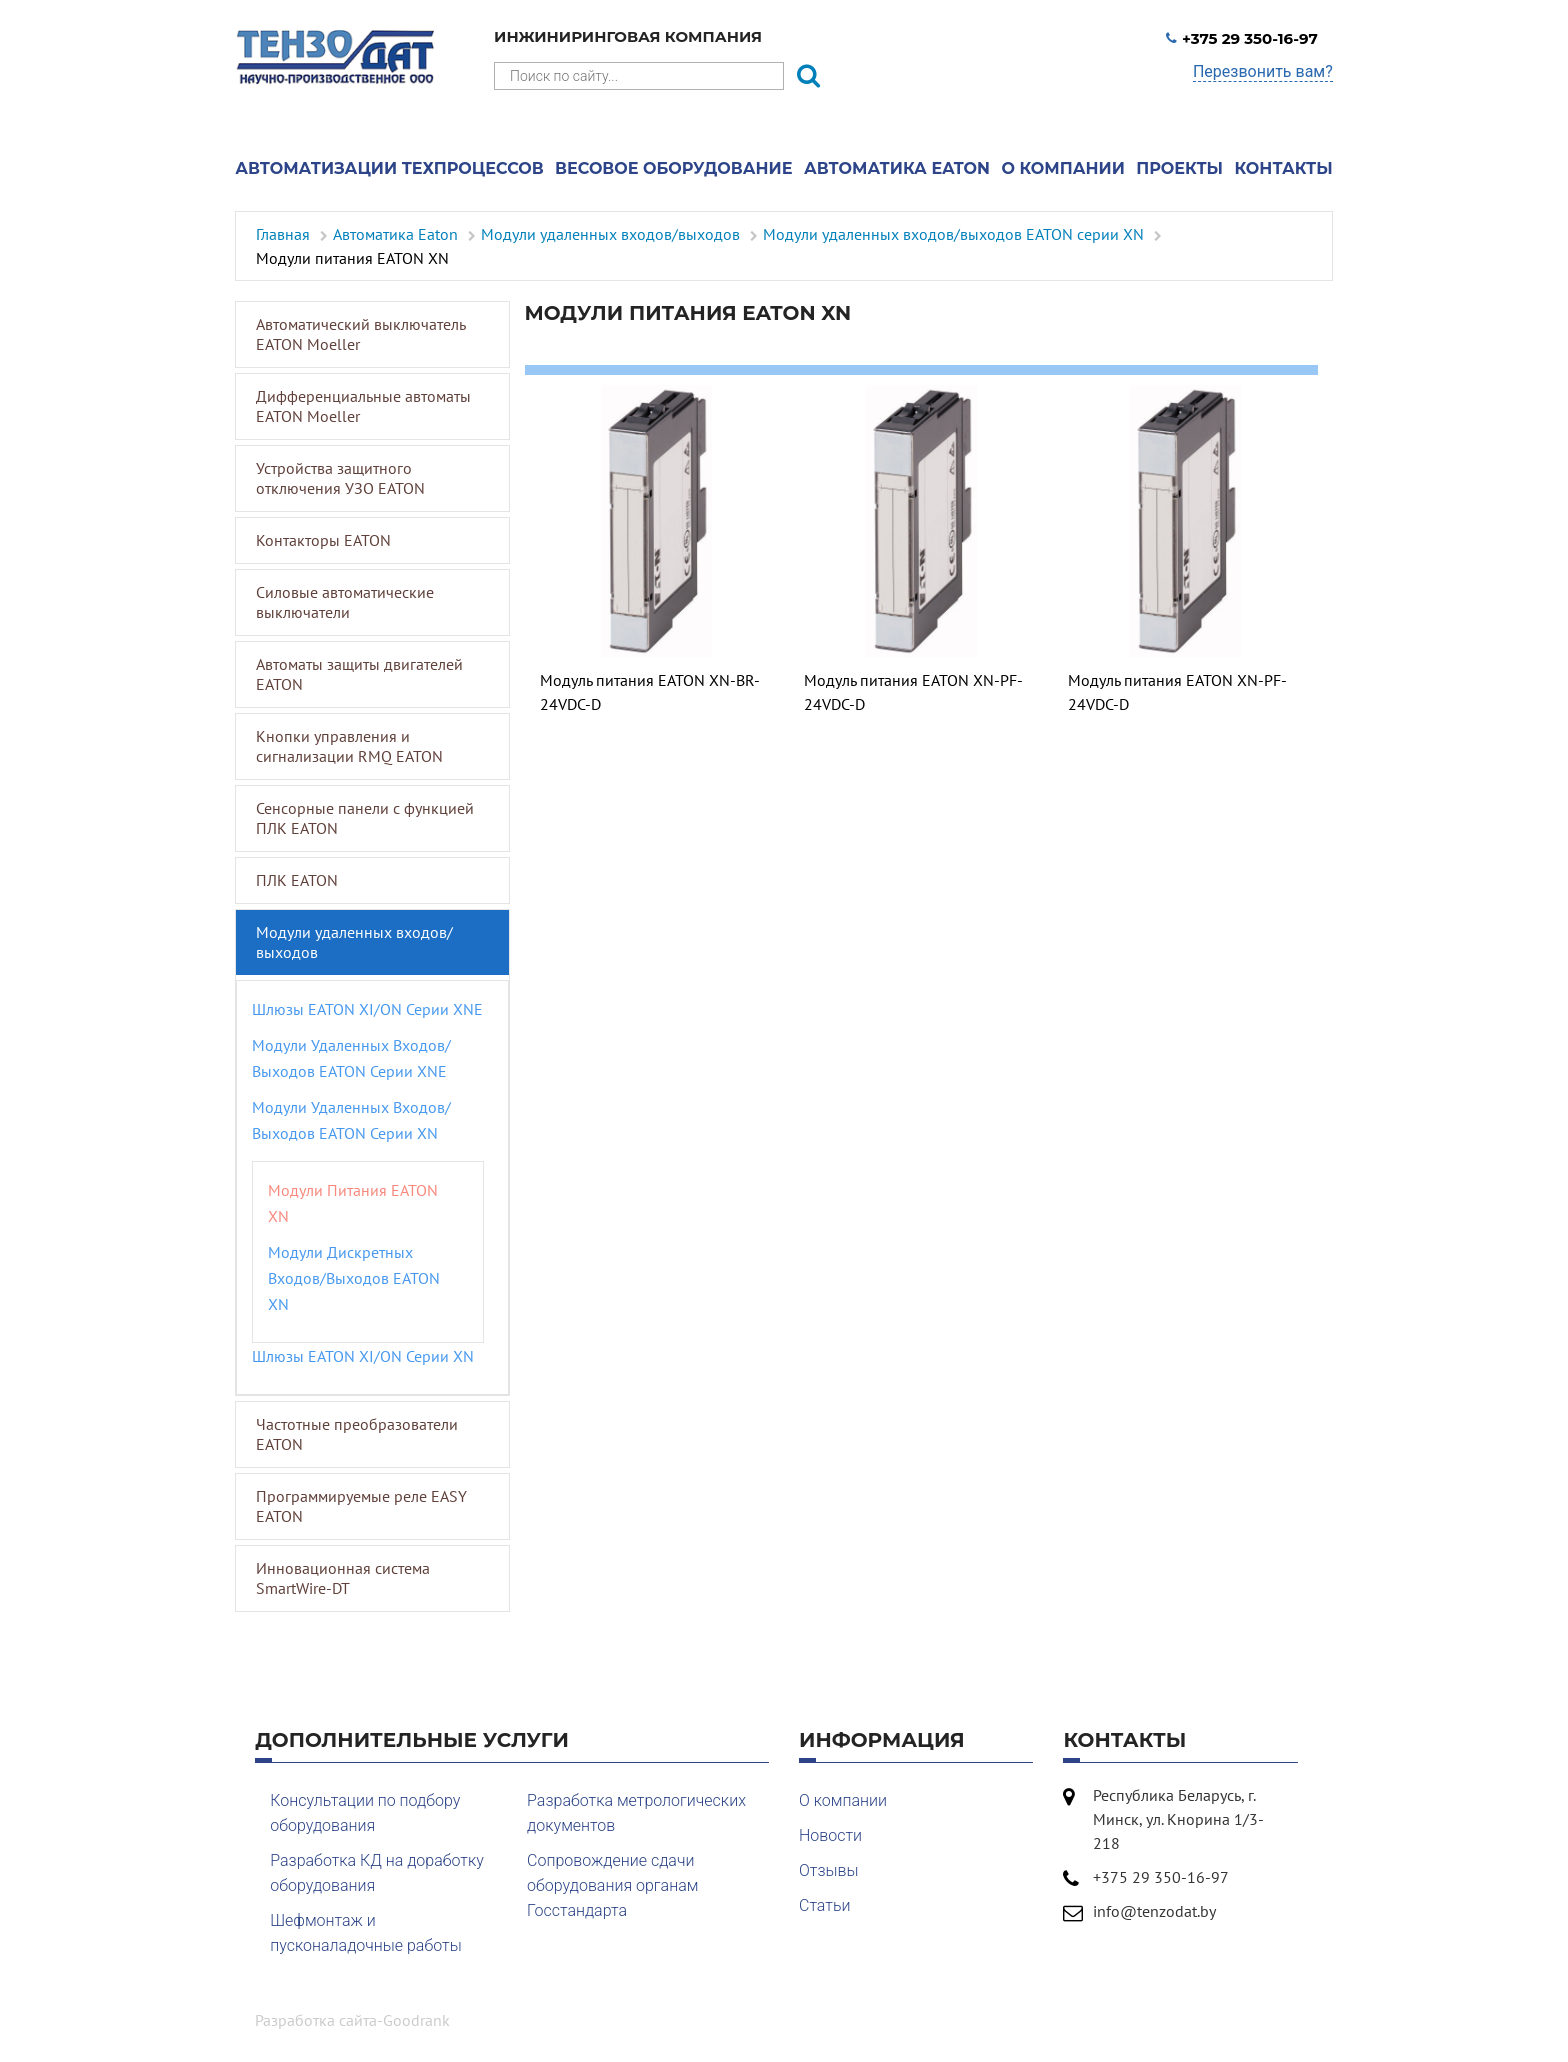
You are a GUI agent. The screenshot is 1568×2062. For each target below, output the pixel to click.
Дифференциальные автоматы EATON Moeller (363, 406)
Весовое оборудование (673, 168)
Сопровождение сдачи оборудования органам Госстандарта (612, 1885)
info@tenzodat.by (1154, 1911)
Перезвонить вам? (1263, 71)
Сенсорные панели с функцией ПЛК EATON (365, 818)
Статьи (824, 1905)
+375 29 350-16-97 (1242, 38)
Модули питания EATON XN (353, 1203)
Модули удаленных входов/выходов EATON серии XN (351, 1120)
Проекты (1179, 168)
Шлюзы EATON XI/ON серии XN (363, 1356)
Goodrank (416, 2020)
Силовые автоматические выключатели (345, 602)
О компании (1062, 168)
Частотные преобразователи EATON (357, 1434)
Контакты (1284, 168)
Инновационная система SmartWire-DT (343, 1578)
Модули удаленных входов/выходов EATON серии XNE (351, 1058)
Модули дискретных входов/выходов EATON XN (354, 1278)
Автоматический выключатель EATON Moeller (360, 334)
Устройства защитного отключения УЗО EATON (340, 478)
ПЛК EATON (297, 880)
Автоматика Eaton (897, 168)
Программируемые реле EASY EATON (361, 1506)
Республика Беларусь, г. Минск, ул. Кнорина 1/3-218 (1178, 1819)
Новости (830, 1835)
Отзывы (829, 1870)
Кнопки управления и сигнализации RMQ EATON (349, 746)
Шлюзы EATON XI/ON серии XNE (367, 1009)
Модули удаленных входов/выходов (354, 942)
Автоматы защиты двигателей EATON (359, 674)
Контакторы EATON (323, 540)
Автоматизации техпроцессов (389, 168)
